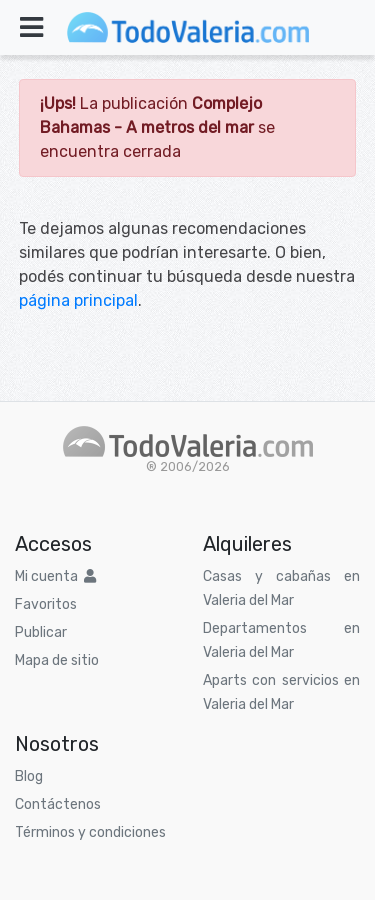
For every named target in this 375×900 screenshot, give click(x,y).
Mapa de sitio (57, 660)
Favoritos (46, 604)
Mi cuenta (55, 576)
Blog (29, 776)
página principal (78, 300)
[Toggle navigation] (31, 27)
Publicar (41, 632)
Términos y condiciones (90, 832)
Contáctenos (58, 804)
